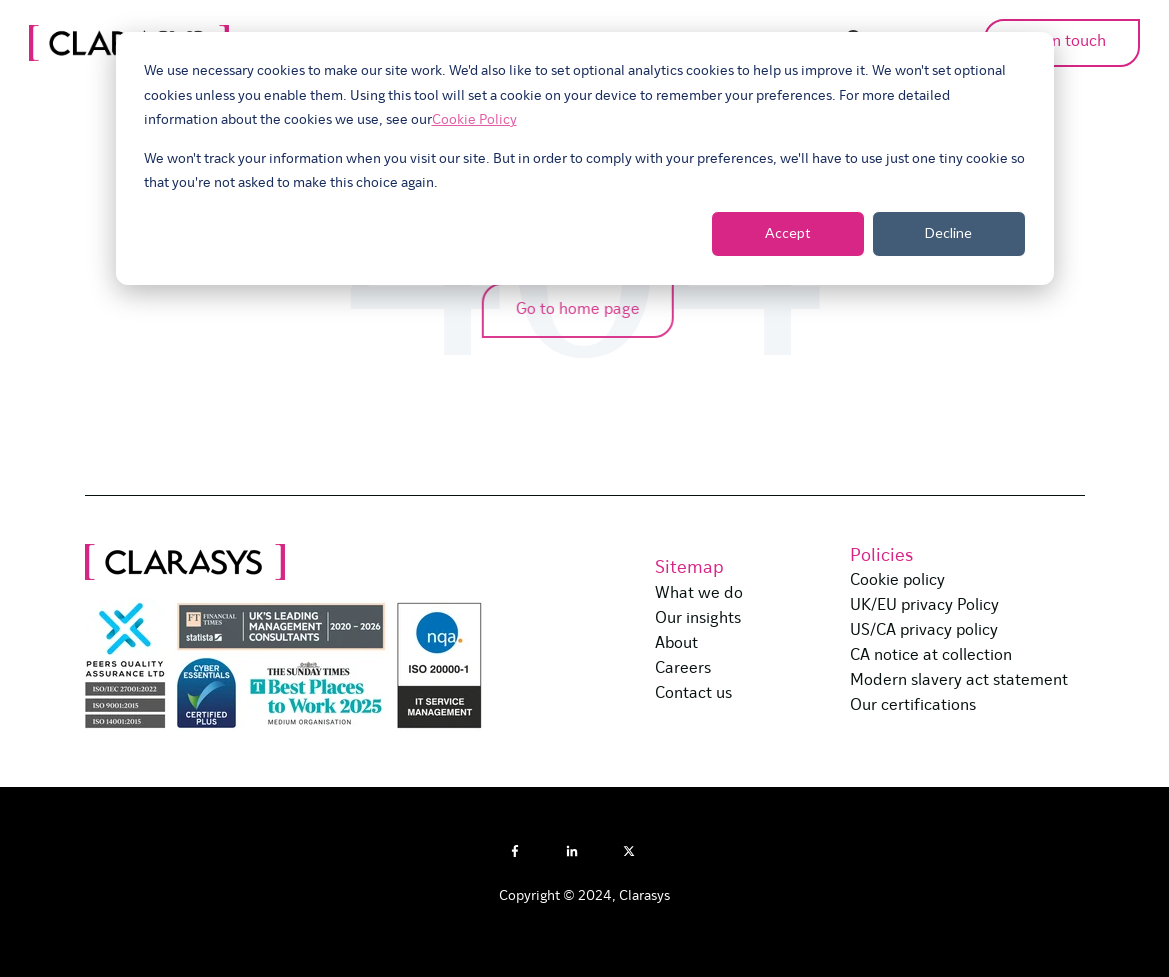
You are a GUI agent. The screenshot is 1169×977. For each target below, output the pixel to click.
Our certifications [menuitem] (913, 706)
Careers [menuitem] (683, 669)
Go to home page (572, 310)
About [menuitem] (676, 644)
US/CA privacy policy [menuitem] (924, 631)
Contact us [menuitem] (693, 694)
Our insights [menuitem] (698, 619)
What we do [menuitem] (699, 594)
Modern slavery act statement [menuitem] (959, 681)
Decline (948, 232)
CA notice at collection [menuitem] (931, 656)
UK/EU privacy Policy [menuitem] (924, 606)
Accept (788, 232)
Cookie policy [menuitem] (897, 581)
